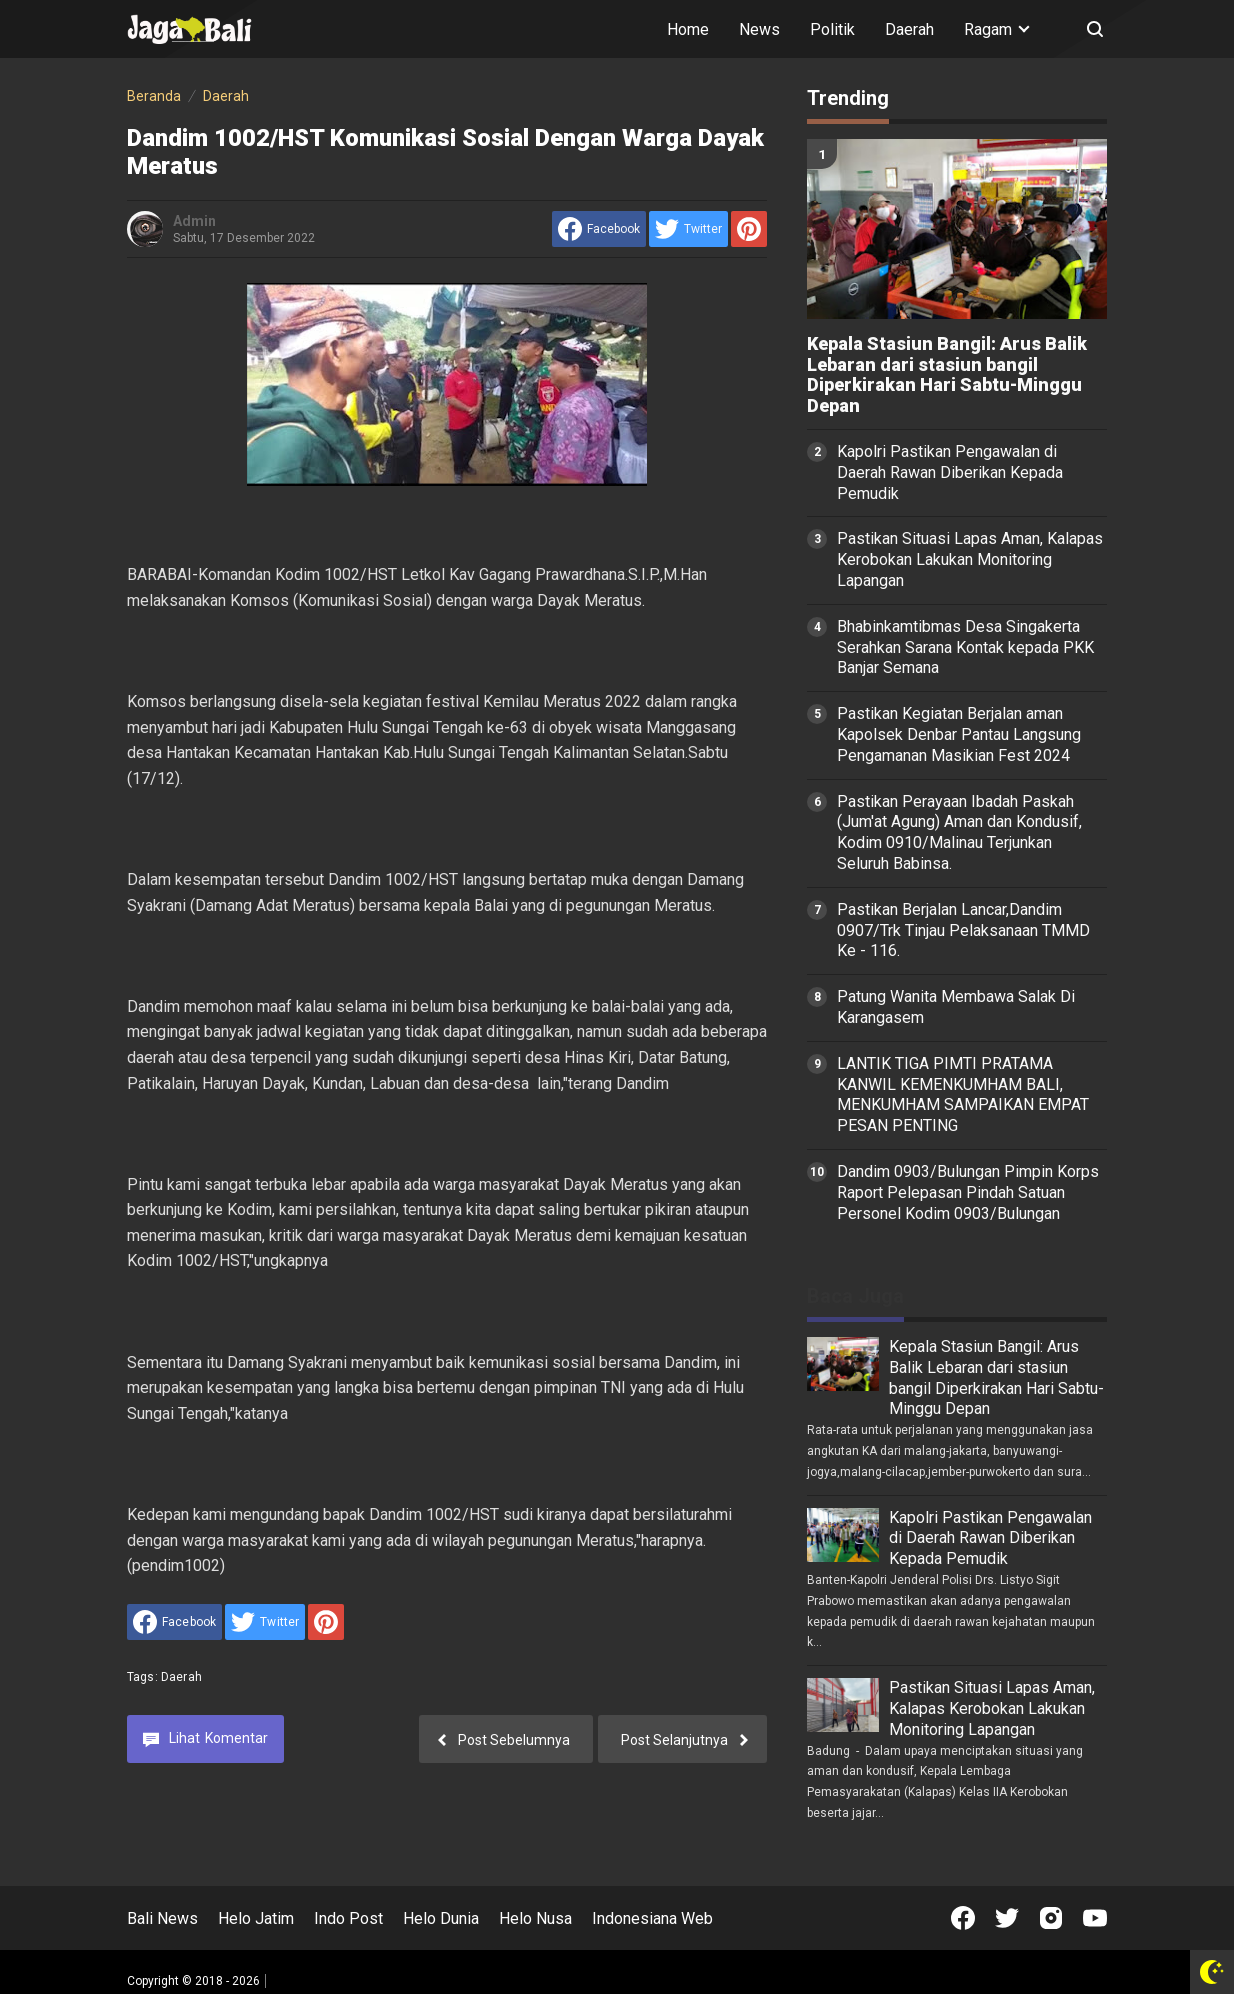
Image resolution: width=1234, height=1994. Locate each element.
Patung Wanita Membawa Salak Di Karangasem (956, 1007)
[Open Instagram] (1051, 1918)
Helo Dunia (441, 1918)
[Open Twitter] (1007, 1918)
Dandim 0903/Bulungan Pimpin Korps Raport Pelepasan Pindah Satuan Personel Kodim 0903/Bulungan (968, 1192)
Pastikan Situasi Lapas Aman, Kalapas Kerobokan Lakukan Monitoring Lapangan (970, 559)
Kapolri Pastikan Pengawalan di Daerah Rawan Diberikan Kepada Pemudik (950, 472)
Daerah (909, 29)
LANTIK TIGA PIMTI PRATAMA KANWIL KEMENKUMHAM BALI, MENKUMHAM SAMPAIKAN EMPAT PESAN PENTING (963, 1094)
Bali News (162, 1918)
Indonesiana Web (652, 1918)
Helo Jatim (256, 1918)
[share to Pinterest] (749, 229)
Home (688, 29)
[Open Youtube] (1095, 1918)
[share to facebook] (599, 229)
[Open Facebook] (963, 1918)
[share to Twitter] (688, 229)
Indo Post (348, 1918)
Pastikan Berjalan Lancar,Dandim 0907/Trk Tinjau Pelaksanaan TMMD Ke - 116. (963, 930)
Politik (832, 29)
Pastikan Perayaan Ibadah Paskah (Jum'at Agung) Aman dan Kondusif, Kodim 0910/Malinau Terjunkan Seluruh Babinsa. (959, 832)
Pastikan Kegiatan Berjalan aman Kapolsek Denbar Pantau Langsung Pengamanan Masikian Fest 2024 (959, 734)
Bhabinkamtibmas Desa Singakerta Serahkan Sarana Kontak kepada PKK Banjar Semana (965, 647)
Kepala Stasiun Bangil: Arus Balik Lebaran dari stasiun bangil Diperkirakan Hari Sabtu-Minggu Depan (947, 375)
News (759, 29)
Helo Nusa (535, 1918)
